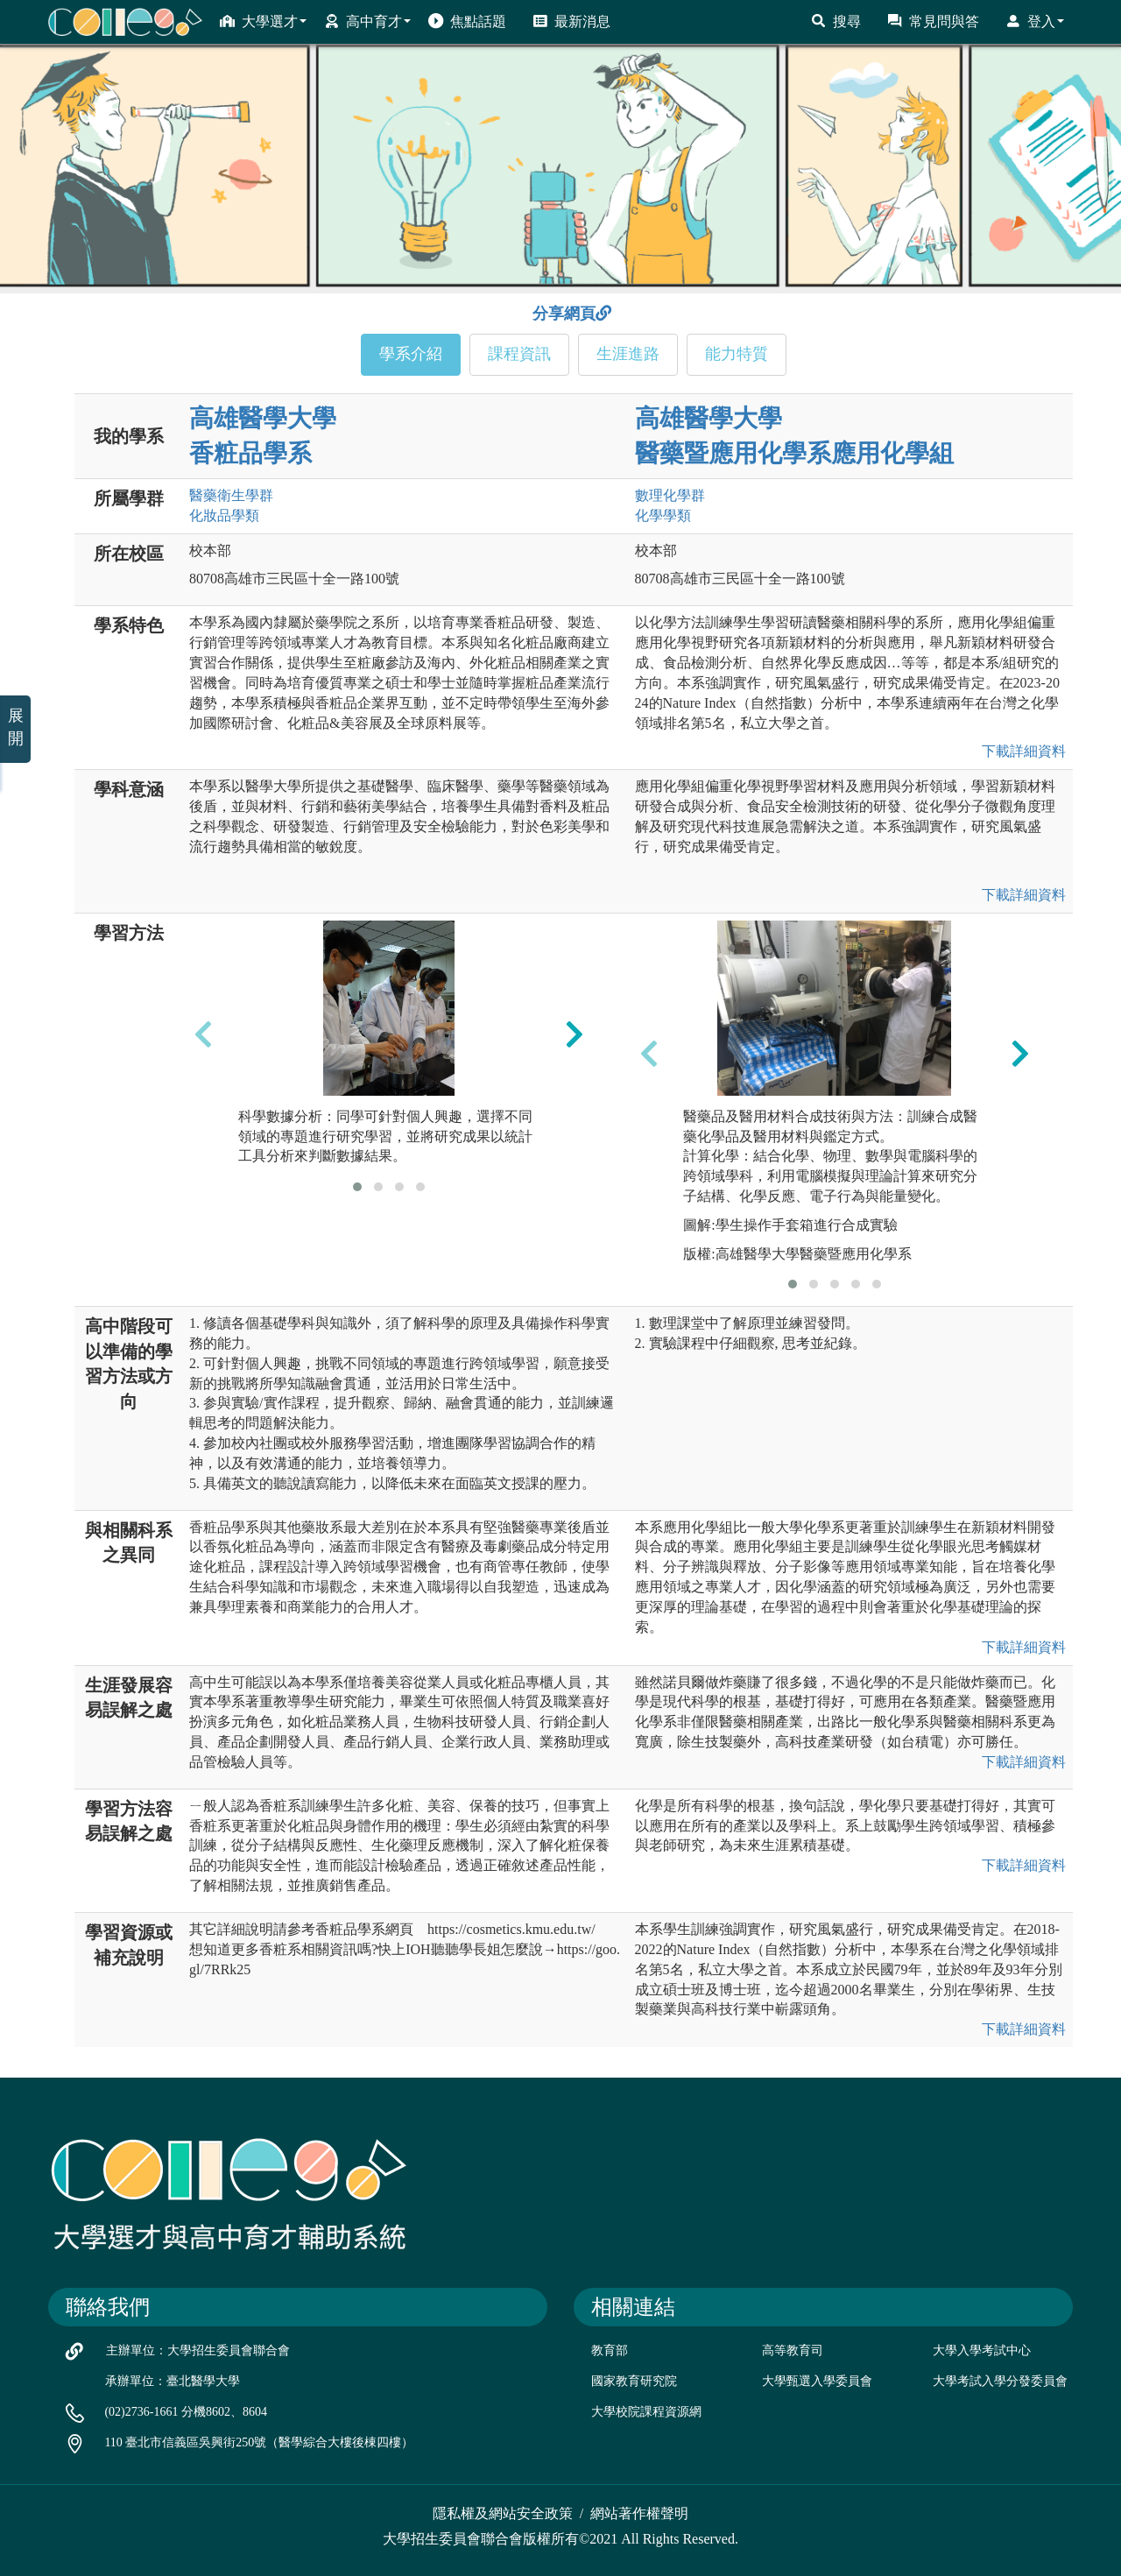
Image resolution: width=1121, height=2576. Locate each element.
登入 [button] (1034, 21)
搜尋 (836, 21)
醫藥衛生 (231, 495)
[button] (357, 1187)
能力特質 (736, 354)
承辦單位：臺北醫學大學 (172, 2381)
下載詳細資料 (1020, 751)
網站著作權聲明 (639, 2513)
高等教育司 (792, 2350)
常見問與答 (933, 21)
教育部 (609, 2350)
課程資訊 (519, 354)
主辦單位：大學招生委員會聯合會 (198, 2350)
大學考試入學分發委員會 (1000, 2381)
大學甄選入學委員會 (817, 2381)
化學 (663, 515)
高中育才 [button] (367, 21)
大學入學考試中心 (982, 2350)
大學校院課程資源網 (646, 2411)
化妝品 (224, 515)
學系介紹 (410, 354)
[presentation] (203, 1033)
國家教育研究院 (634, 2381)
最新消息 (571, 21)
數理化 (670, 495)
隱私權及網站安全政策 (503, 2513)
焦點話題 (467, 21)
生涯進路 (627, 354)
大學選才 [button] (263, 21)
